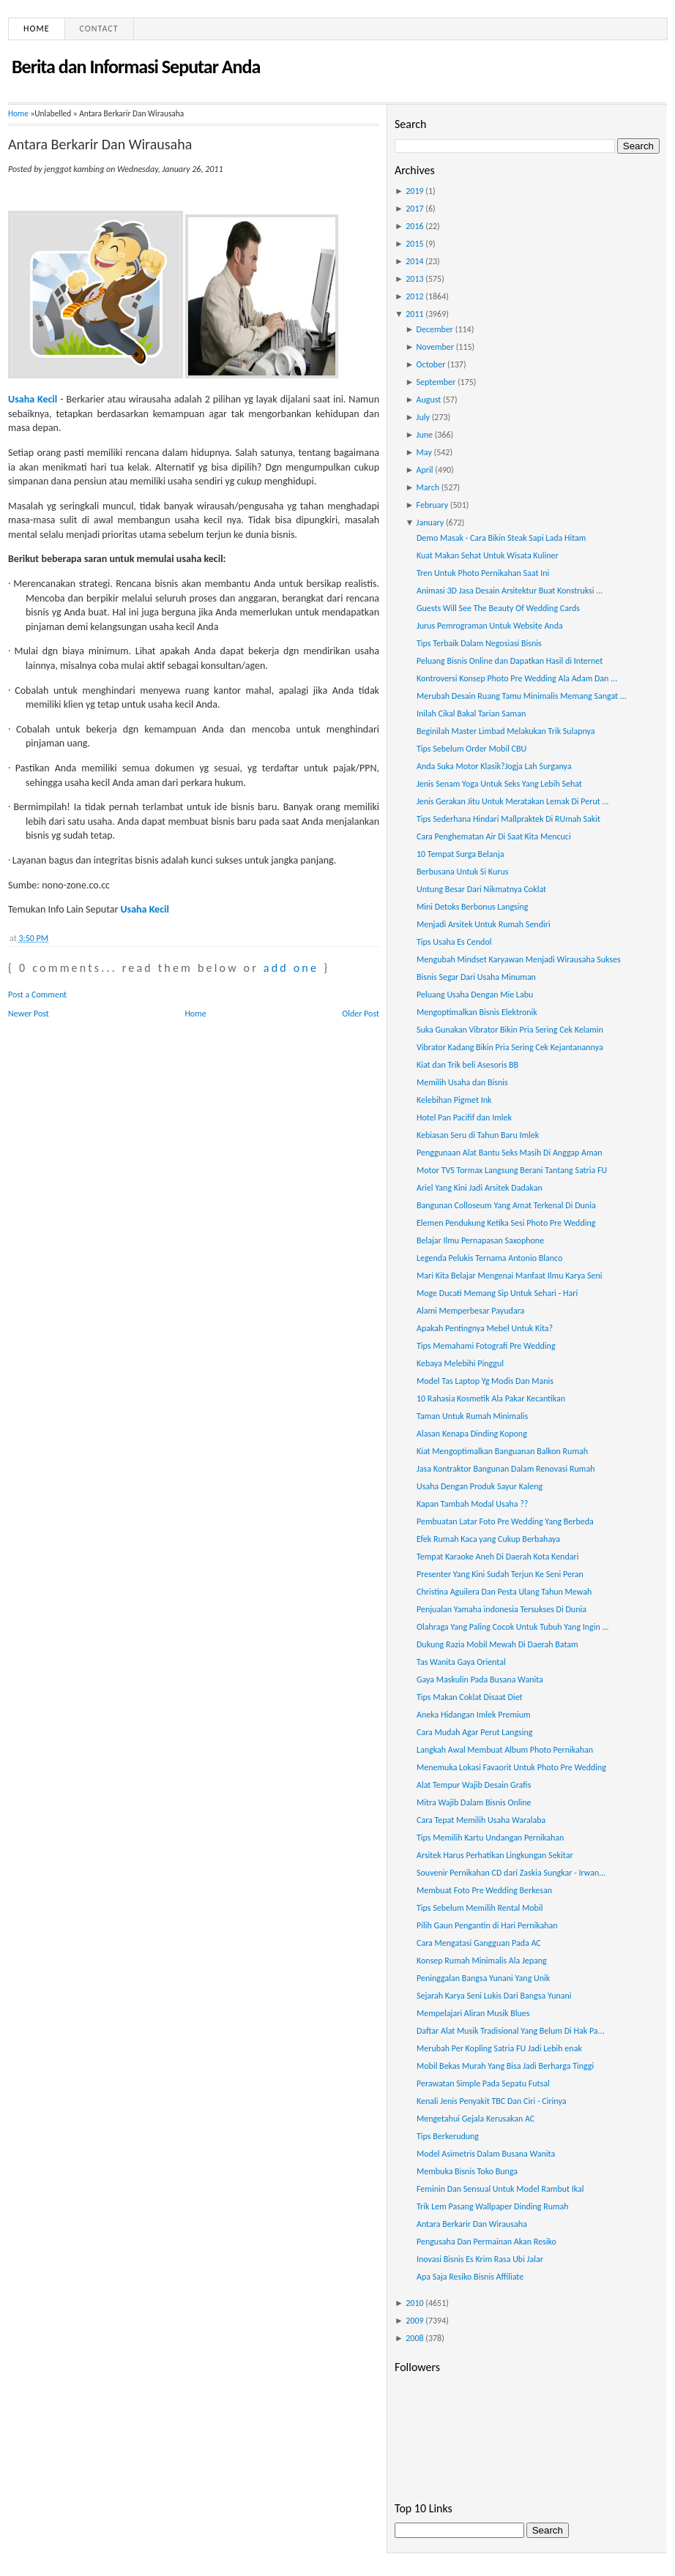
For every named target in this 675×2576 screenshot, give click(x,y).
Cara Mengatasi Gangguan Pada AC (479, 1943)
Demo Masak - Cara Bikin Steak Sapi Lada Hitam (501, 538)
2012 (414, 296)
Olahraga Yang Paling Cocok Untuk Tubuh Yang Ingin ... (513, 1627)
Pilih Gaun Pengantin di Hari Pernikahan (487, 1925)
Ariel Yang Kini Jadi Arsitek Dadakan (479, 1188)
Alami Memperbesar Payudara (470, 1311)
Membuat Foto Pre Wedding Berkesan (484, 1890)
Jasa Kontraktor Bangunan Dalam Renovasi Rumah (506, 1469)
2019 (414, 191)
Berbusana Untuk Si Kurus (462, 871)
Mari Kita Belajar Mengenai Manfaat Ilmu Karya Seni (510, 1275)
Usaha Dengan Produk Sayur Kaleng (479, 1486)
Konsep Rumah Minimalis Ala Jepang (482, 1960)
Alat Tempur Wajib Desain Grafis (474, 1785)
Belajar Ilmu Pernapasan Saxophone (480, 1240)
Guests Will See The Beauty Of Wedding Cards (498, 608)
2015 (414, 244)
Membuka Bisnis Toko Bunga (467, 2171)
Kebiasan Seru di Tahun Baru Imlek (478, 1135)
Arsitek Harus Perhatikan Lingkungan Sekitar (495, 1855)
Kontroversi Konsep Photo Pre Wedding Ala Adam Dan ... (517, 678)
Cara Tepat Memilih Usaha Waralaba (481, 1820)
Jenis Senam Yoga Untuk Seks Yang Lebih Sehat (499, 784)
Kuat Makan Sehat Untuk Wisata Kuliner (488, 555)
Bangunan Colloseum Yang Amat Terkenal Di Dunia (506, 1205)
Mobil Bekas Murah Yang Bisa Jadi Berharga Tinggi (505, 2066)
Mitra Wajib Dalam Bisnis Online (474, 1802)
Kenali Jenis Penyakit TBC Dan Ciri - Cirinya (491, 2101)
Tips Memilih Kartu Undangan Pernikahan (490, 1837)
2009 (414, 2320)
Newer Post (28, 1013)
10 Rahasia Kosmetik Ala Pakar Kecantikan (491, 1398)
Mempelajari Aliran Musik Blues (473, 2013)
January (430, 522)
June (425, 435)
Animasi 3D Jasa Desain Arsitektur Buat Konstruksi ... (510, 590)
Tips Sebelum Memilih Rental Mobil (479, 1908)
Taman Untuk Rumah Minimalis (472, 1416)
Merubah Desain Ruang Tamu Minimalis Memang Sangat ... (522, 696)
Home (36, 28)
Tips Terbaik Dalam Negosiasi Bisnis (479, 643)
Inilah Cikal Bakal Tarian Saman (471, 713)
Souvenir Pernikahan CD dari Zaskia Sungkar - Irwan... (511, 1873)
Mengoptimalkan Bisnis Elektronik (477, 1012)
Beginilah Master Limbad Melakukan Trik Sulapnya (506, 731)
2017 (414, 208)
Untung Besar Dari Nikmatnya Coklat (481, 889)
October (431, 364)
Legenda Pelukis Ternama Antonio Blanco (489, 1258)
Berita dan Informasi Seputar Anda (136, 66)
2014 (414, 261)
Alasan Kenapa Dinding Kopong (472, 1434)
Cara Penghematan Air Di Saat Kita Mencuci (494, 836)
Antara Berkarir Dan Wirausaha (100, 144)
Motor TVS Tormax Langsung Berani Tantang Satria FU (512, 1170)
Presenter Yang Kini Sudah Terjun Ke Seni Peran (500, 1574)
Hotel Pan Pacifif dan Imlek (464, 1117)
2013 (414, 279)
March (428, 487)
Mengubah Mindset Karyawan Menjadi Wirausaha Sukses (519, 959)
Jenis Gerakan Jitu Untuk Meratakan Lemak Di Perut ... (513, 801)
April (425, 470)
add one (291, 968)
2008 (414, 2338)
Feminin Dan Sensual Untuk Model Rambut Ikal (500, 2189)
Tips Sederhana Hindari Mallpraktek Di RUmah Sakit (508, 819)
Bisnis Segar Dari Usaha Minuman (476, 977)
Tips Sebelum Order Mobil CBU (471, 749)
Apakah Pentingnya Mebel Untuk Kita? (485, 1328)
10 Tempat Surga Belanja (460, 854)
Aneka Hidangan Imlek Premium (474, 1715)
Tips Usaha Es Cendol (454, 942)
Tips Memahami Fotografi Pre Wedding (486, 1346)
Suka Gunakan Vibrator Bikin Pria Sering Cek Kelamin (510, 1030)
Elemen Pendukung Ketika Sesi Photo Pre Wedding (506, 1223)
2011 (414, 314)
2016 (414, 226)
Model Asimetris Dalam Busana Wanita (486, 2154)
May (424, 452)
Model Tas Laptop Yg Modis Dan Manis (485, 1381)
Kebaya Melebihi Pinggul (460, 1363)
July (423, 417)
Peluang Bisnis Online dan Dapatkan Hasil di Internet (510, 661)
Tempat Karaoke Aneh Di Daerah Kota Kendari (497, 1556)
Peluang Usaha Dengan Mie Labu (475, 994)
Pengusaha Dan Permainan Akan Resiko (486, 2241)
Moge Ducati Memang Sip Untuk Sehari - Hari (497, 1293)
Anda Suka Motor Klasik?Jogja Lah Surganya (494, 766)
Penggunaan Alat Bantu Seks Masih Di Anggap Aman (510, 1152)
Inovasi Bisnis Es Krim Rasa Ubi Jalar (480, 2259)
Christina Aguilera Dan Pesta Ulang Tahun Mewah (504, 1592)
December (435, 329)
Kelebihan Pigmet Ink (454, 1100)
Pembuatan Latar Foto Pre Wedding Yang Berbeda (505, 1521)
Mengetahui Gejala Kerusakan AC (475, 2118)
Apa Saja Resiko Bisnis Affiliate (470, 2277)
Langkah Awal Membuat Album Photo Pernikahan (505, 1750)
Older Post (360, 1013)
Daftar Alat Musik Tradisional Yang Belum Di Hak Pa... (511, 2031)
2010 (414, 2303)
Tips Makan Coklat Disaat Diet (470, 1697)
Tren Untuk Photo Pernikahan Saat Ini (483, 573)
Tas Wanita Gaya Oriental (461, 1662)
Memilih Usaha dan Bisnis (462, 1082)
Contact (99, 28)
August (429, 399)
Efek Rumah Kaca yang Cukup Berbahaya (488, 1539)
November (435, 347)
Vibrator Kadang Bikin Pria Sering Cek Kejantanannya (510, 1047)
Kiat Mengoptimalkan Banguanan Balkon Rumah (502, 1451)
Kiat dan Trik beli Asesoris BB (467, 1065)
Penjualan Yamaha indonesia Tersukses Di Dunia (501, 1609)
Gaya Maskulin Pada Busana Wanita (480, 1679)
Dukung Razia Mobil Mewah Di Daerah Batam (497, 1644)
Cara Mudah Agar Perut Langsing (475, 1732)
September (436, 382)
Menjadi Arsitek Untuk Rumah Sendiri (484, 924)
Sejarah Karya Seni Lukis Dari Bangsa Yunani (494, 1996)
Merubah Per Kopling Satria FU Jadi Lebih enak (499, 2048)
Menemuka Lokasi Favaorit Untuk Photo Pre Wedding (511, 1767)
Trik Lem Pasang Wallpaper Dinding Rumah (493, 2206)
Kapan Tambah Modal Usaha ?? (472, 1504)
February (433, 505)
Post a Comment (37, 994)
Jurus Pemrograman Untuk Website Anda (490, 626)
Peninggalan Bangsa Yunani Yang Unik (483, 1978)
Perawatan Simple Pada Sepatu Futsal (483, 2083)
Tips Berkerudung (448, 2136)
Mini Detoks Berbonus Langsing (473, 907)
